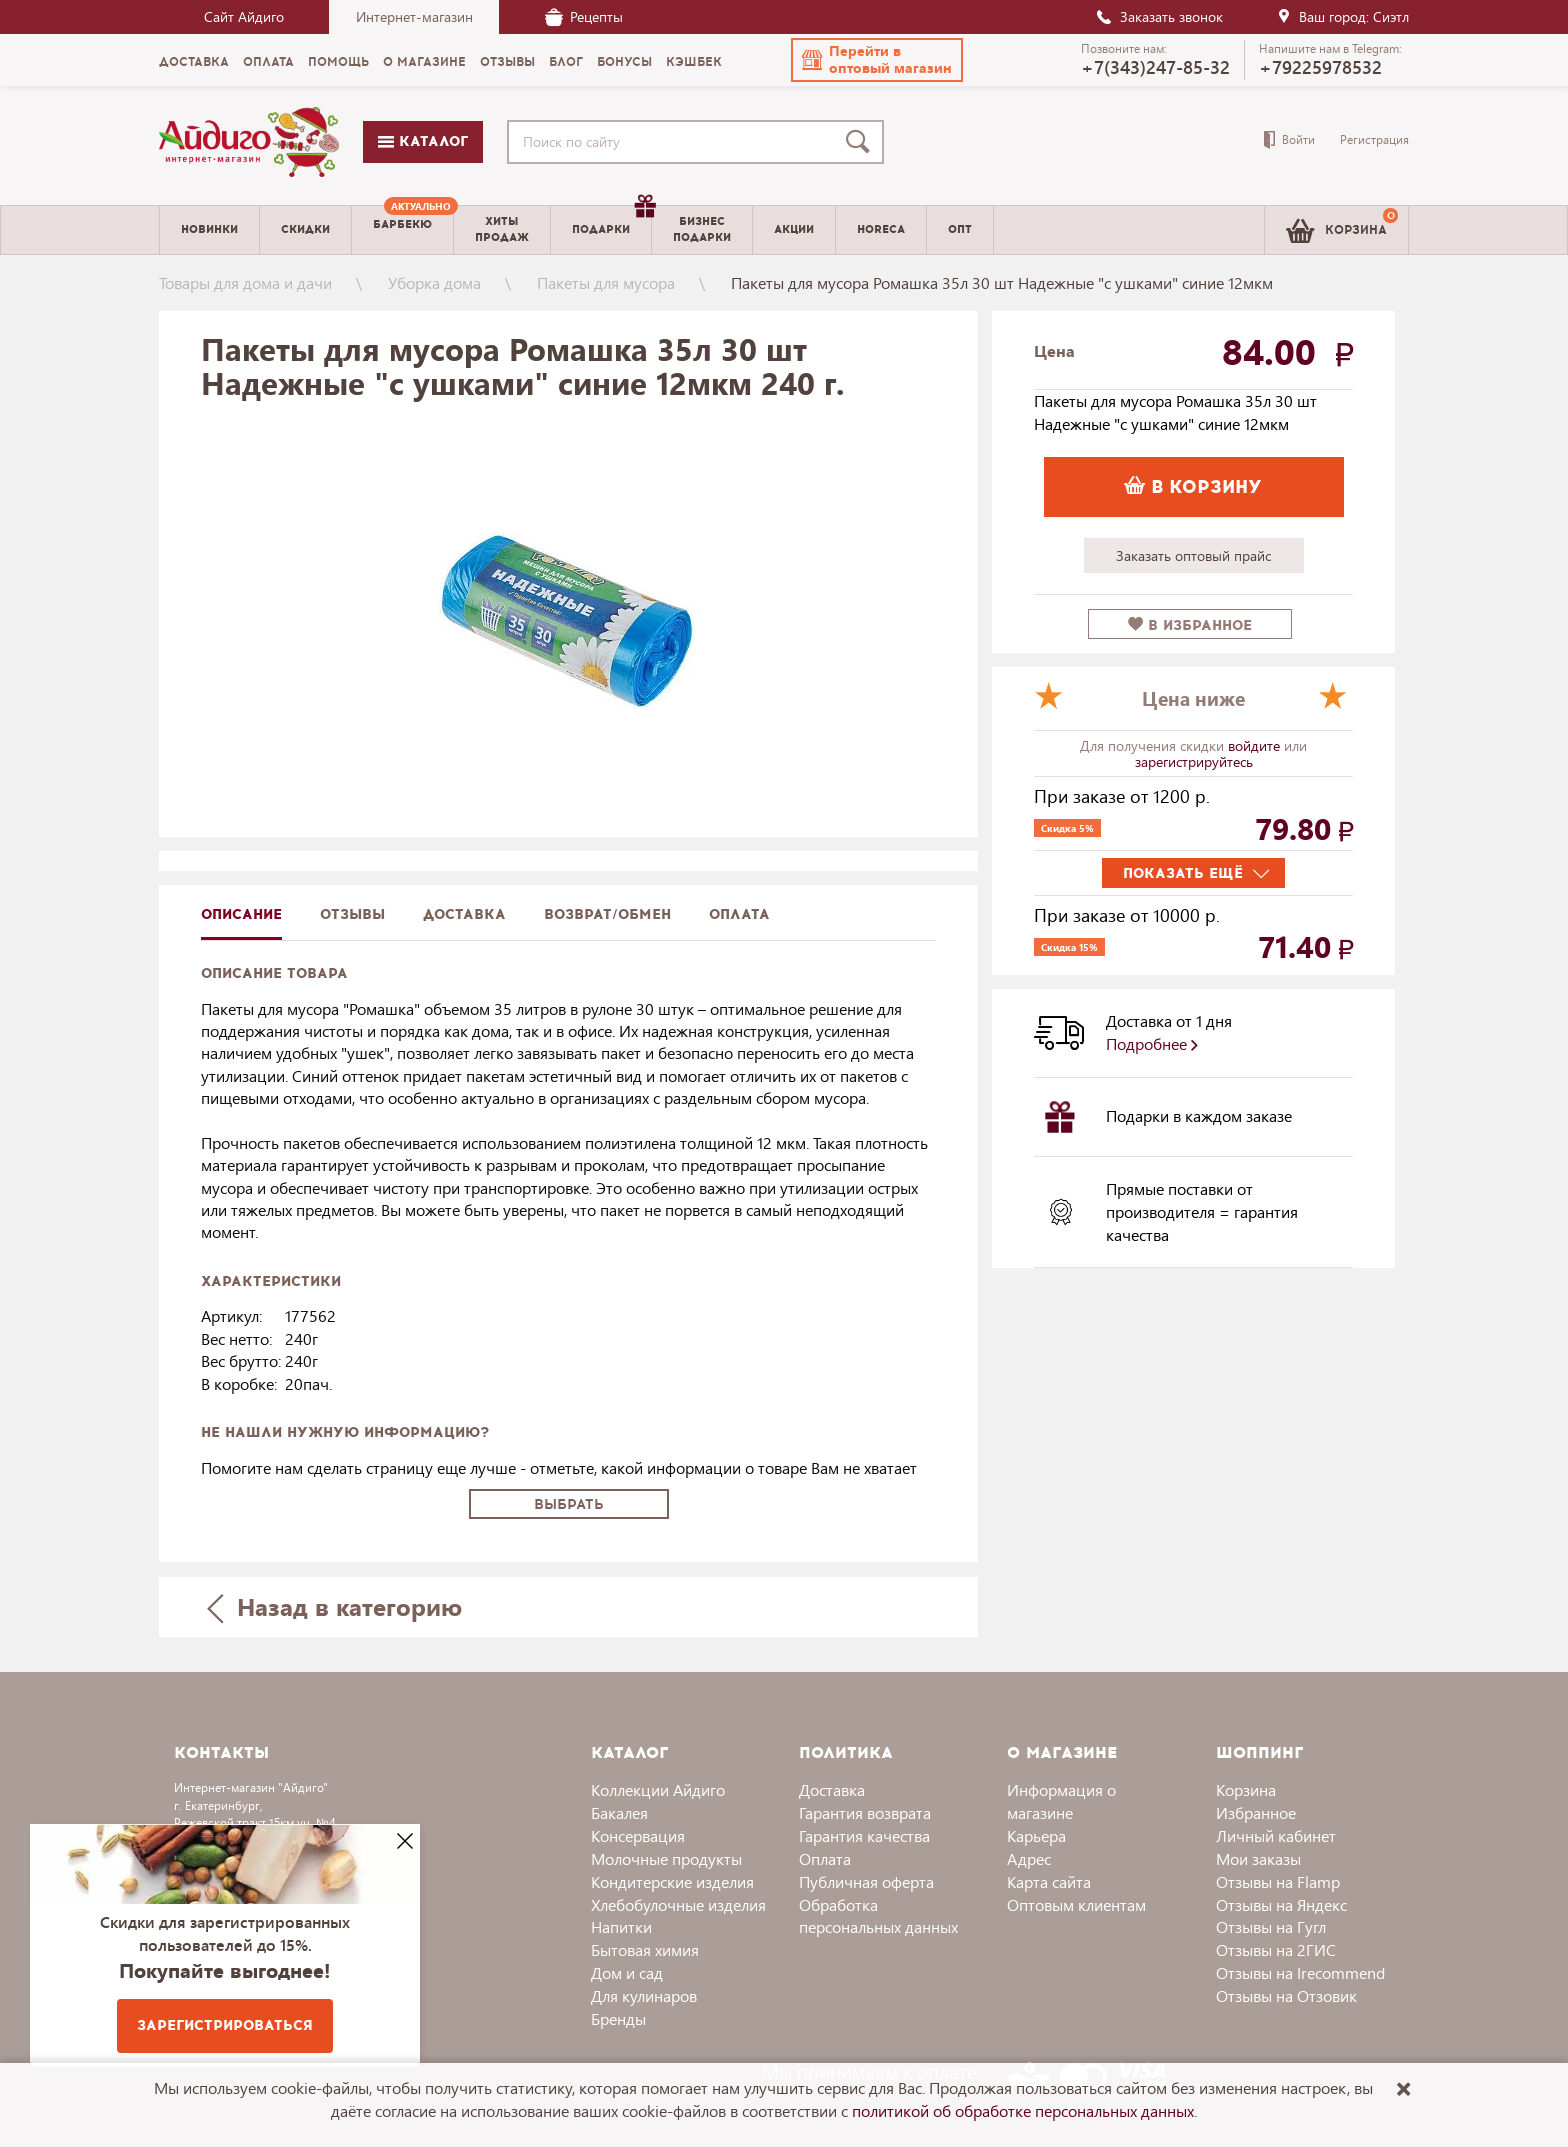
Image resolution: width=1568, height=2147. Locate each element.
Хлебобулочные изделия (678, 1904)
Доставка (832, 1789)
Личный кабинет (1276, 1835)
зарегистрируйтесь (1194, 761)
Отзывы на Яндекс (1281, 1904)
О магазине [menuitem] (424, 62)
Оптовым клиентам (1076, 1904)
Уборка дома (434, 282)
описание (241, 914)
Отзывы (352, 914)
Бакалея (619, 1812)
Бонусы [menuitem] (624, 62)
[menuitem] (402, 230)
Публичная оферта (866, 1881)
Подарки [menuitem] (611, 222)
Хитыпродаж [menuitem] (502, 229)
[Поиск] (862, 142)
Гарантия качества (864, 1835)
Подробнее (1152, 1043)
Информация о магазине (1061, 1801)
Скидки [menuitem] (305, 229)
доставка (464, 914)
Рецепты (584, 16)
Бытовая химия (645, 1949)
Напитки (621, 1926)
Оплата (739, 914)
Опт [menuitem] (960, 229)
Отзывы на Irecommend (1300, 1972)
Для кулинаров (644, 1995)
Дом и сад (627, 1972)
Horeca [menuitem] (881, 229)
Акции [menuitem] (794, 229)
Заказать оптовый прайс (1193, 555)
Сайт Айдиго (244, 16)
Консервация (638, 1835)
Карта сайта (1049, 1881)
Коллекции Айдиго (658, 1789)
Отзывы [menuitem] (507, 62)
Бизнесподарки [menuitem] (702, 229)
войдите (1256, 745)
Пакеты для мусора (606, 282)
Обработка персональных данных (878, 1916)
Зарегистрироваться (225, 2025)
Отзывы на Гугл (1271, 1926)
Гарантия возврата (865, 1812)
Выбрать (569, 1504)
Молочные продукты (666, 1858)
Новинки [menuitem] (209, 229)
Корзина (1246, 1789)
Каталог (423, 141)
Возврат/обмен (607, 914)
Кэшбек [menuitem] (694, 62)
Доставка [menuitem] (194, 62)
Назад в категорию (335, 1606)
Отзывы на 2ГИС (1276, 1949)
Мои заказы (1258, 1858)
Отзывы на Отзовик (1286, 1995)
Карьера (1036, 1835)
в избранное (1190, 625)
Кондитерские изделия (672, 1881)
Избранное (1256, 1812)
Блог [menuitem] (566, 62)
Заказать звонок (1159, 16)
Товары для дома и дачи (245, 282)
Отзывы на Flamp (1278, 1881)
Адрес (1029, 1858)
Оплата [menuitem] (268, 62)
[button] (877, 60)
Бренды (618, 2018)
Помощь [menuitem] (338, 62)
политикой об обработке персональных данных (1023, 2110)
